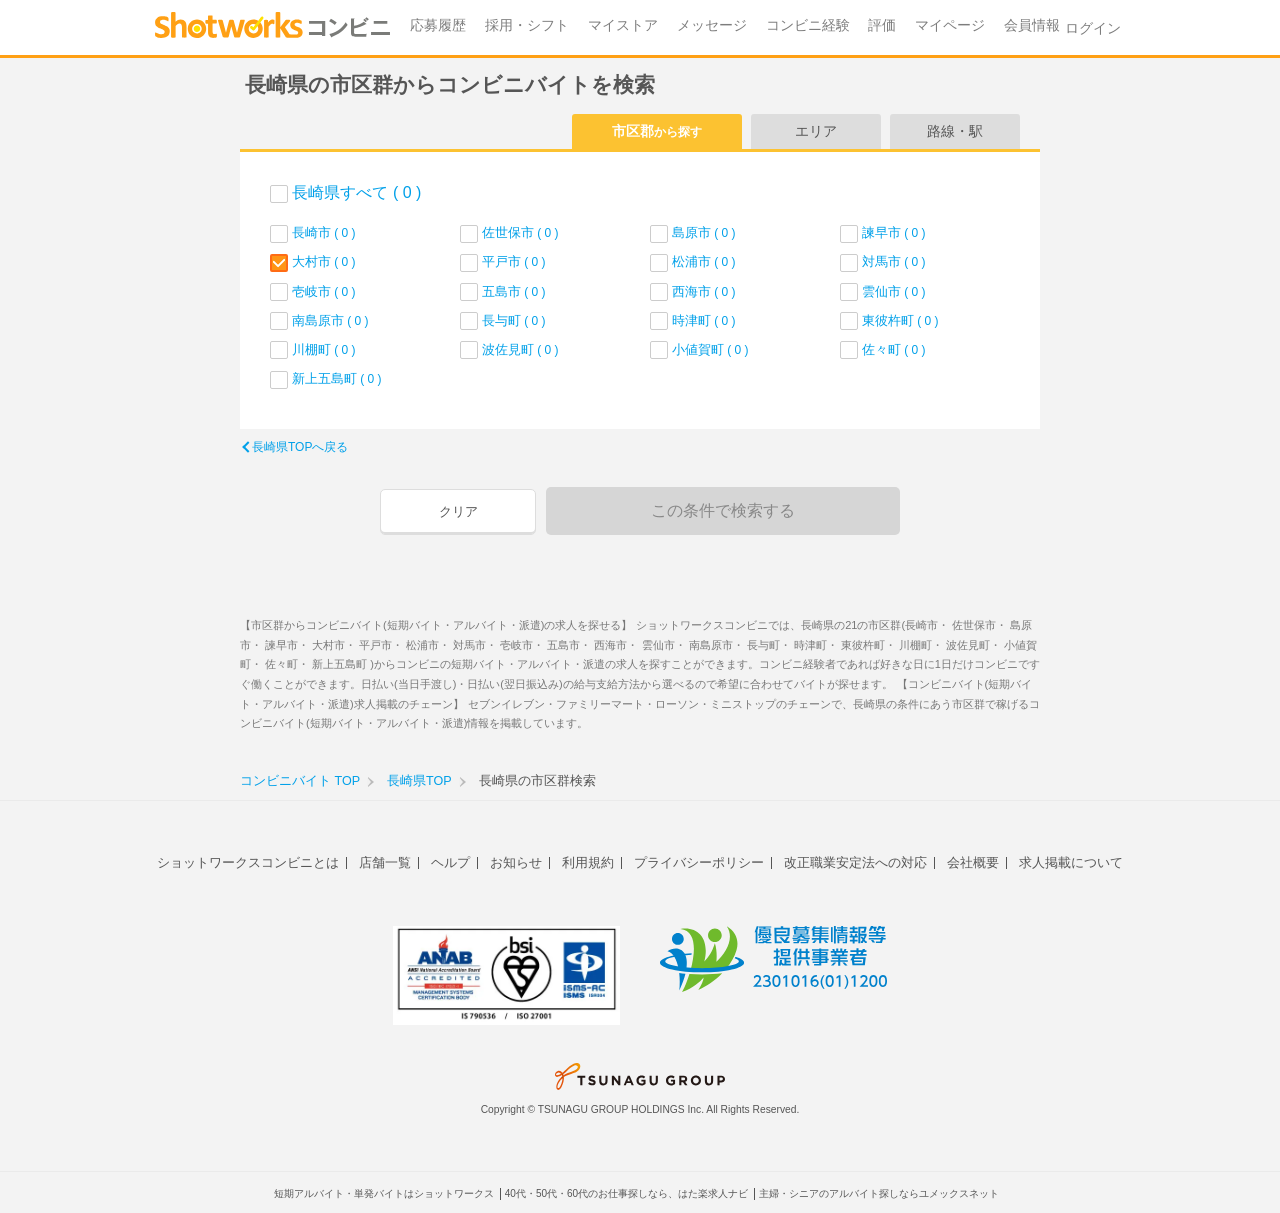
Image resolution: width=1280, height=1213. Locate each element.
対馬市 (894, 261)
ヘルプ (450, 862)
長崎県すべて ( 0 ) (356, 192)
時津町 (704, 320)
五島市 (514, 291)
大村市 (324, 261)
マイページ (950, 25)
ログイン (1093, 28)
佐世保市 (520, 232)
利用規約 (588, 862)
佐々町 (894, 349)
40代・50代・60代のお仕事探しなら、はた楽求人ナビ (626, 1193)
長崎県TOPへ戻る (300, 447)
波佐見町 (520, 349)
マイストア (623, 25)
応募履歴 (438, 25)
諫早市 (894, 232)
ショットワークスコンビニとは (248, 862)
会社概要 (973, 862)
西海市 (704, 291)
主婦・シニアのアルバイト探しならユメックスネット (879, 1193)
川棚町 (324, 349)
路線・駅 (955, 131)
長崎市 (324, 232)
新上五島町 (337, 378)
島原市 (704, 232)
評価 (882, 25)
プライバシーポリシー (699, 862)
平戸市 (514, 261)
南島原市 (330, 320)
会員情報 (1032, 25)
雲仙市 (894, 291)
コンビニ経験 (808, 25)
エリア (816, 131)
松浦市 (704, 261)
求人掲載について (1071, 862)
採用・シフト (527, 25)
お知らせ (516, 862)
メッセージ (712, 25)
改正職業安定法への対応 (855, 862)
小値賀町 (710, 349)
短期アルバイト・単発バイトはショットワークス (384, 1193)
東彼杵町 (900, 320)
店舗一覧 (385, 862)
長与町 (514, 320)
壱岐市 (324, 291)
